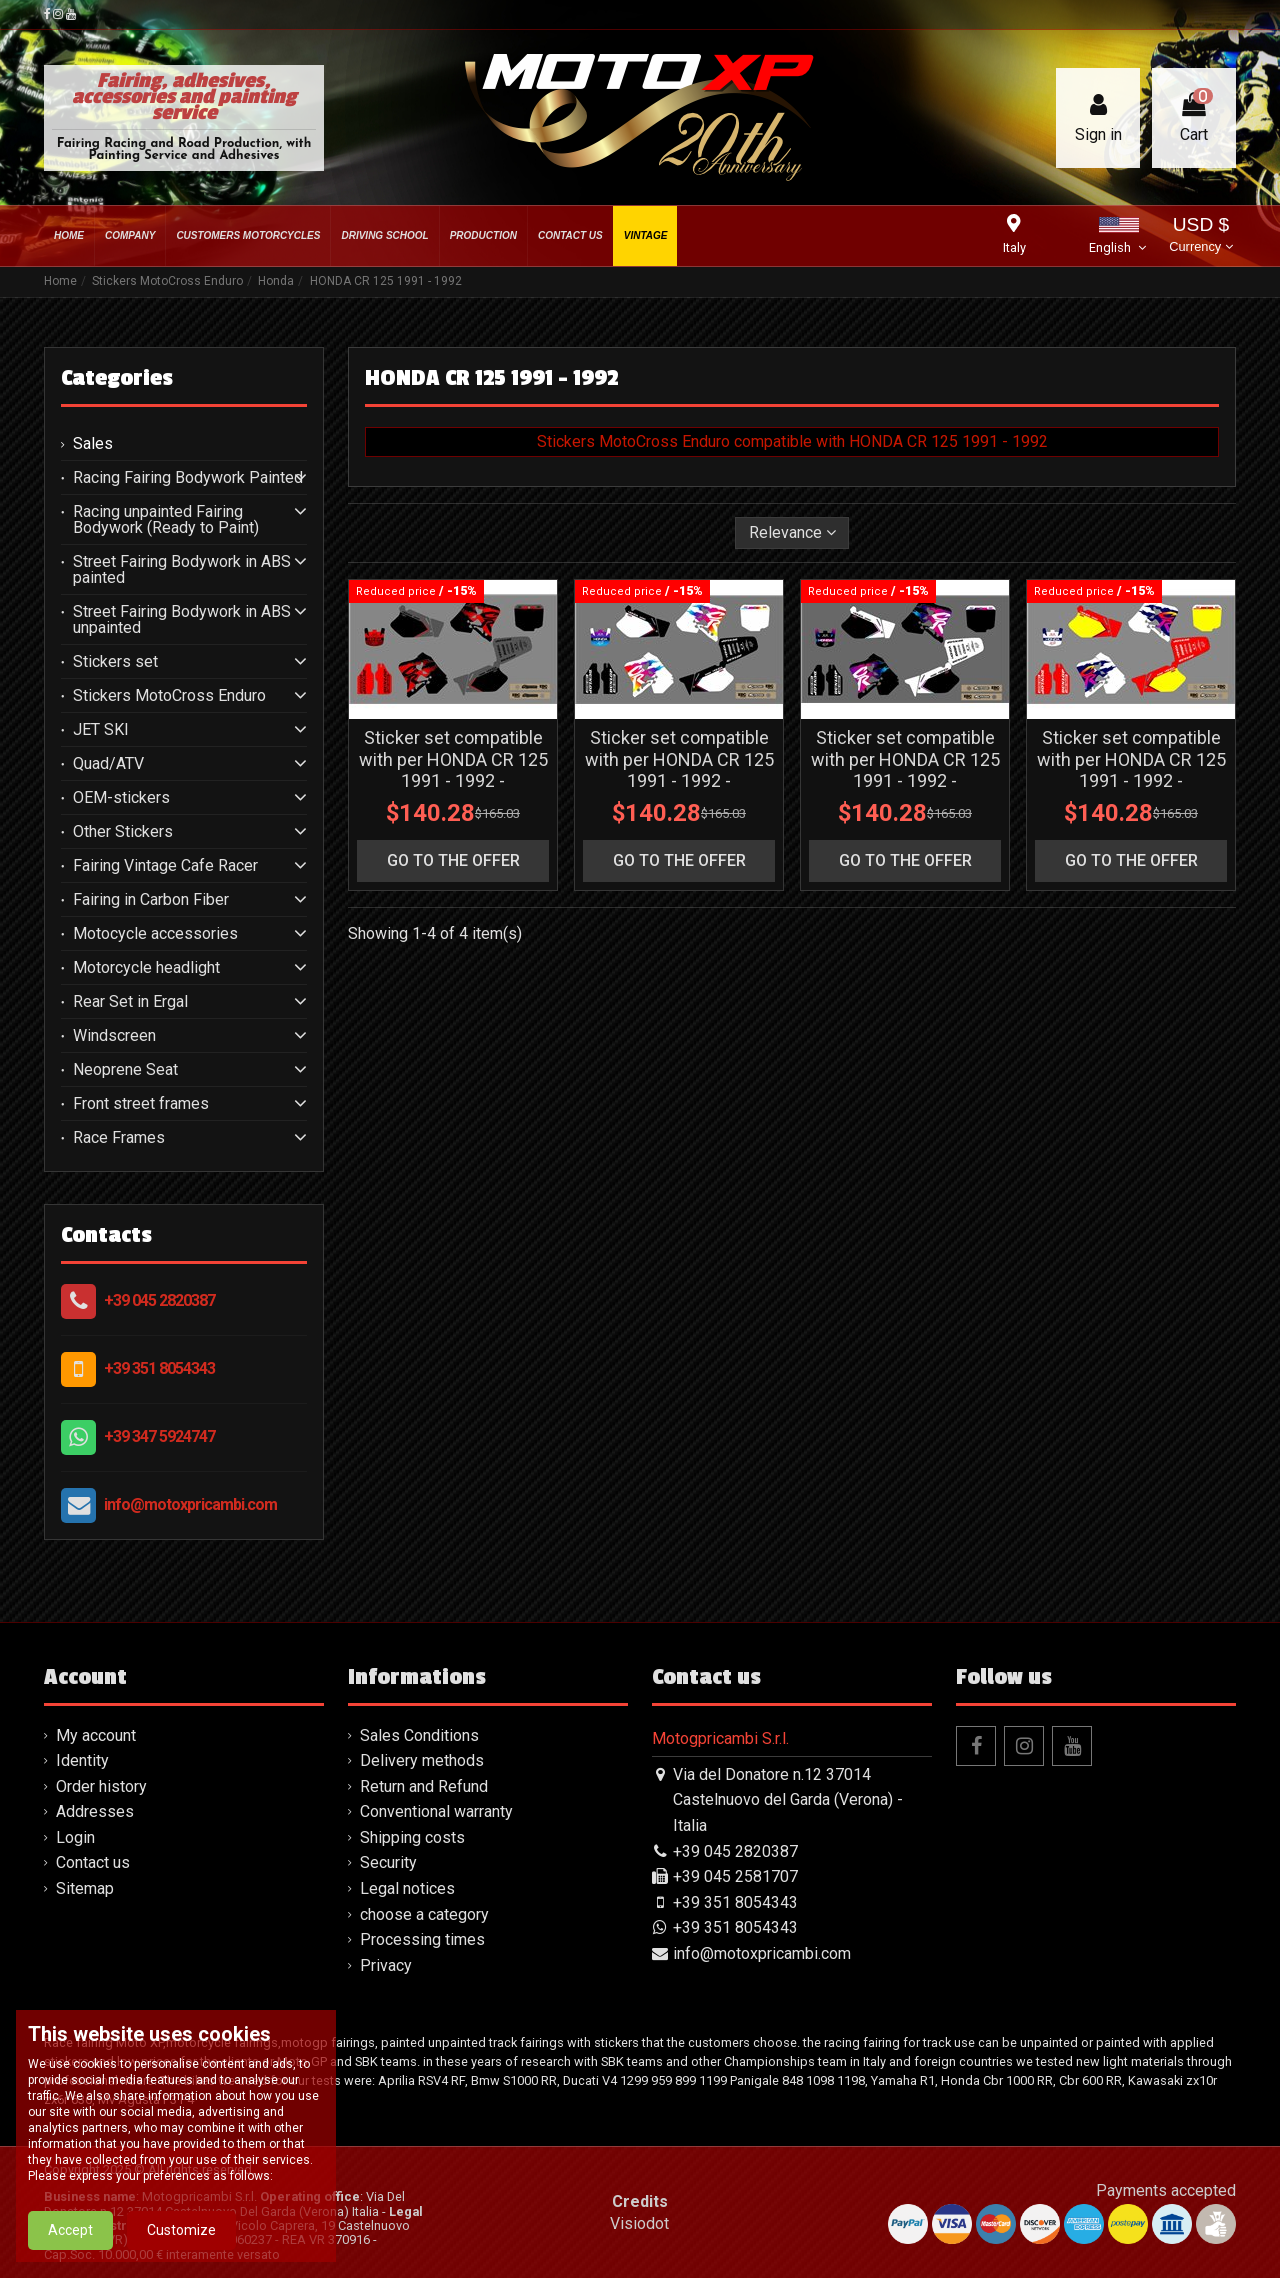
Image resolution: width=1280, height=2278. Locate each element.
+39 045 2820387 (159, 1300)
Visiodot (639, 2223)
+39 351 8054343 (159, 1368)
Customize (181, 2244)
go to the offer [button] (453, 860)
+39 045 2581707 (735, 1876)
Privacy (386, 1965)
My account (96, 1735)
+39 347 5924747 (159, 1436)
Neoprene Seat (125, 1070)
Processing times (422, 1939)
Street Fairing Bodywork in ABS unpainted (182, 620)
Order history (101, 1786)
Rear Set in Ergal (130, 1002)
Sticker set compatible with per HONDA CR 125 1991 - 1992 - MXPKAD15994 (679, 770)
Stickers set (115, 662)
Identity (82, 1760)
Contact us (93, 1862)
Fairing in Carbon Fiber (151, 900)
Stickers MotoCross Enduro (169, 696)
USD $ (1200, 236)
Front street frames (141, 1104)
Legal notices (407, 1888)
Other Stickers (123, 832)
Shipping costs (412, 1837)
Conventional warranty (436, 1811)
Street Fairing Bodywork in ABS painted (182, 570)
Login (75, 1837)
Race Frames (119, 1138)
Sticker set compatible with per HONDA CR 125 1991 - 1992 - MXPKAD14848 (1131, 770)
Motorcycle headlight (146, 968)
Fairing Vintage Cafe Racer (165, 866)
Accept (70, 2244)
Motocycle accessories (155, 934)
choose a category (424, 1914)
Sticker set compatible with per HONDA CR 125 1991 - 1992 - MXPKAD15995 (453, 770)
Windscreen (114, 1036)
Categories (117, 378)
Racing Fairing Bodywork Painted (188, 478)
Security (388, 1862)
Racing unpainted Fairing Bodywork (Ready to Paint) (166, 520)
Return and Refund (424, 1786)
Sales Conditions (419, 1735)
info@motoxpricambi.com (190, 1504)
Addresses (95, 1811)
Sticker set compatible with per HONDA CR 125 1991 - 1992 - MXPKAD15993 (905, 770)
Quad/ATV (108, 764)
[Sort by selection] (792, 533)
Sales (93, 444)
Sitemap (85, 1888)
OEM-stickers (121, 798)
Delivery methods (422, 1760)
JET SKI (101, 730)
